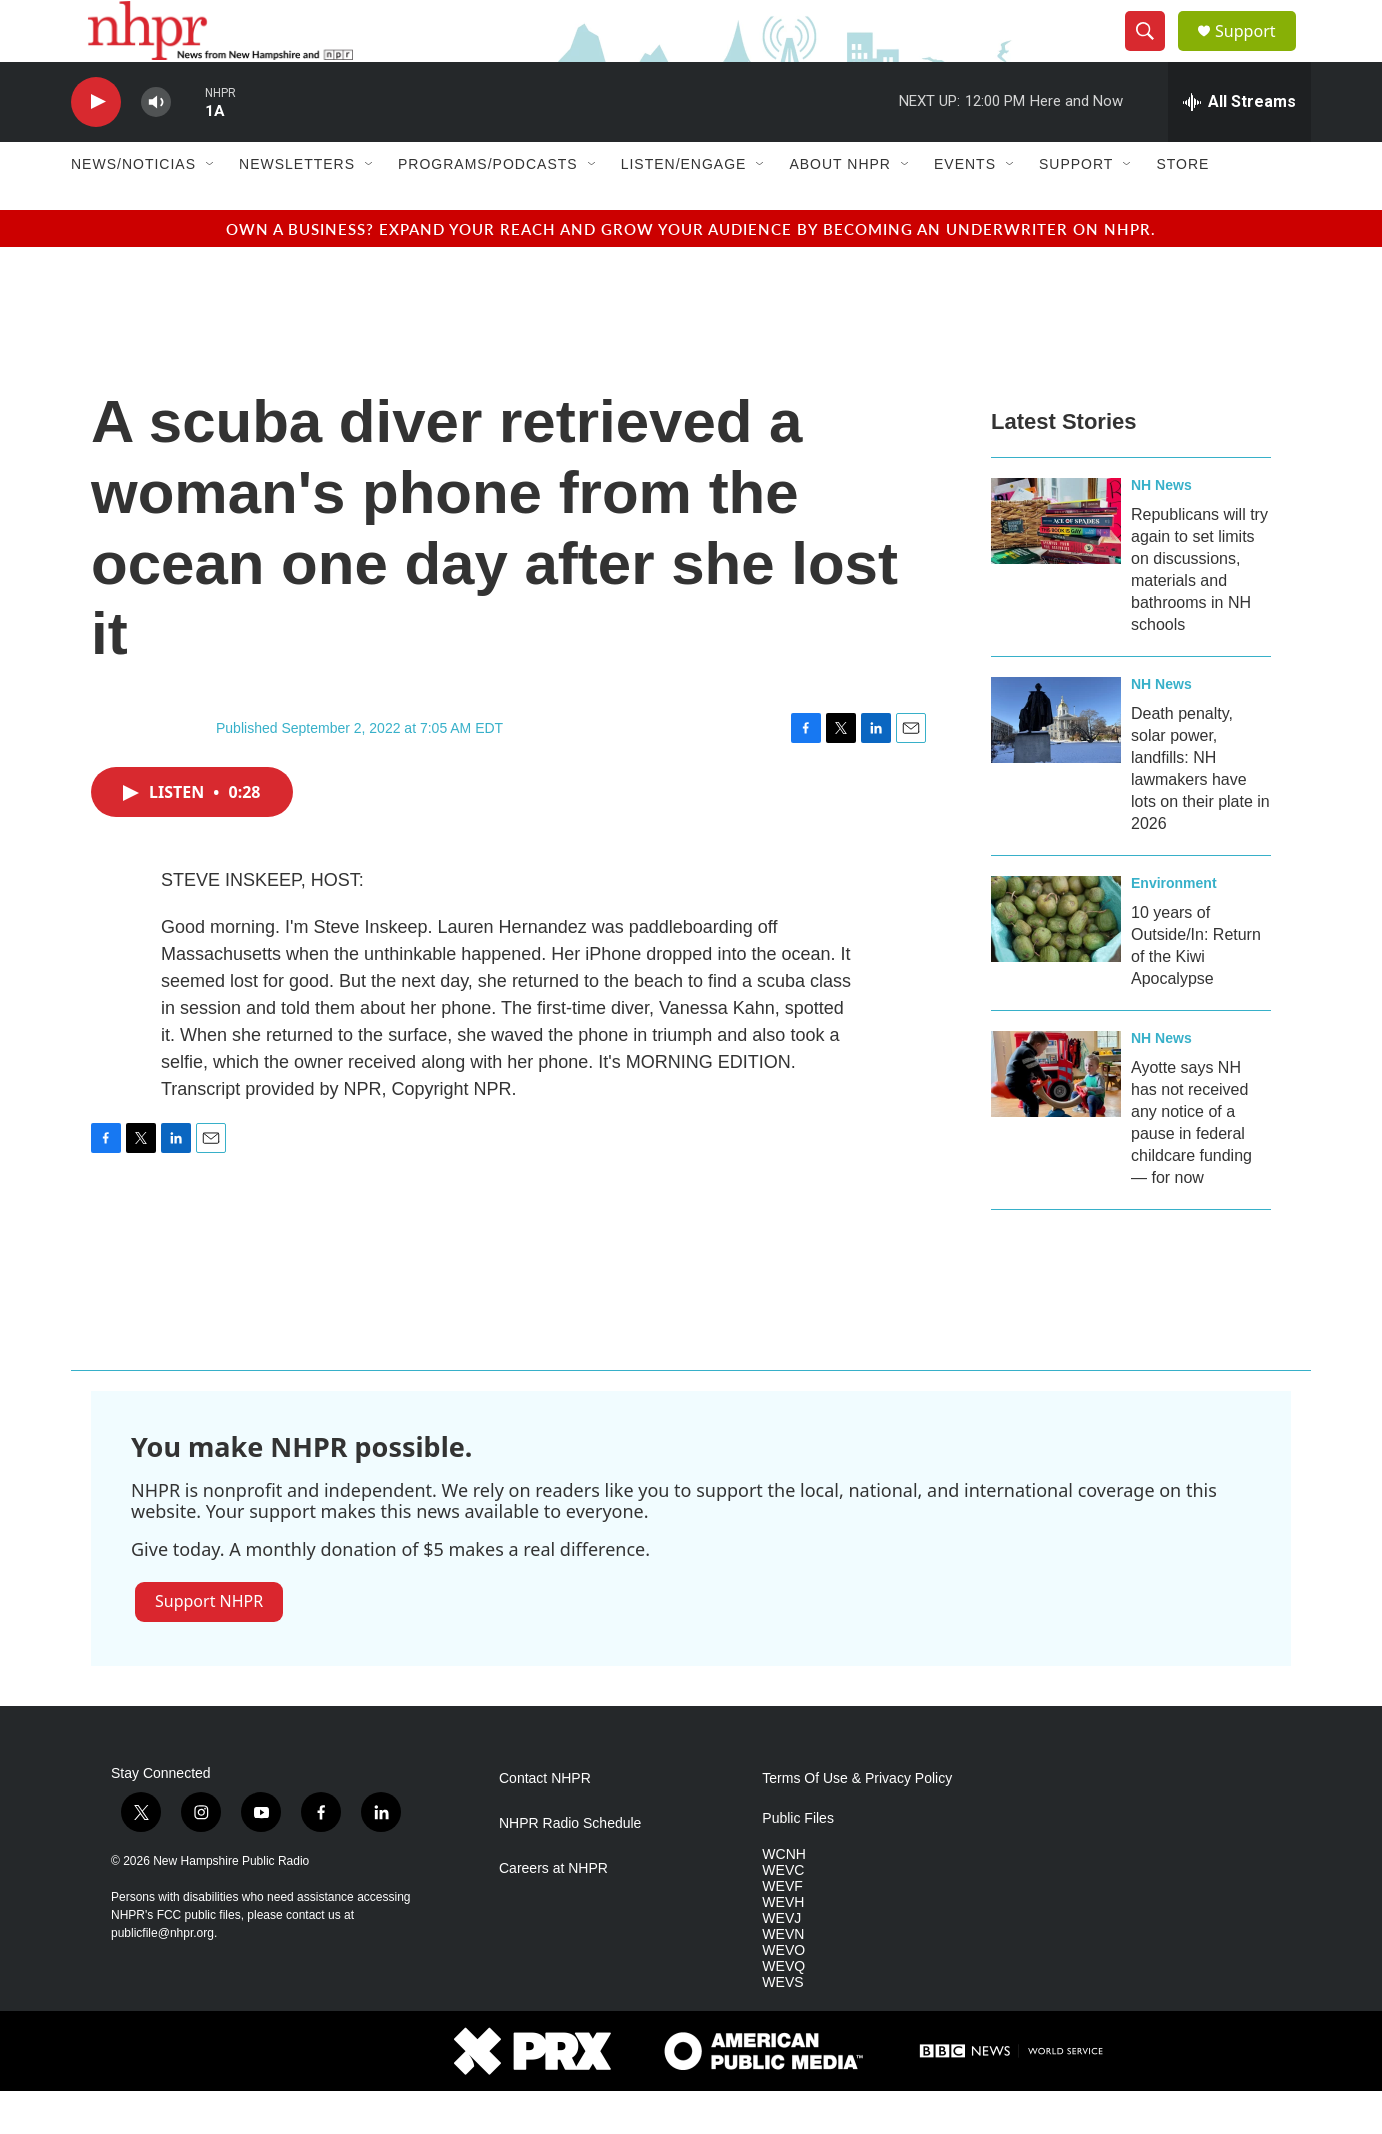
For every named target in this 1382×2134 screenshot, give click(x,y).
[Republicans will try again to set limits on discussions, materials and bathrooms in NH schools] (1056, 564)
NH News (1161, 528)
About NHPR (840, 208)
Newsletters (297, 208)
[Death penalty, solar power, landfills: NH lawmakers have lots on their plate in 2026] (1056, 763)
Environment (1174, 926)
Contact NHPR (545, 1822)
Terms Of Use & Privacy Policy (857, 1822)
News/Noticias (133, 208)
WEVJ (781, 1961)
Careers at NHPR (553, 1912)
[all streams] (1239, 145)
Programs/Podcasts (488, 208)
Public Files (798, 1862)
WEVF (782, 1929)
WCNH (784, 1898)
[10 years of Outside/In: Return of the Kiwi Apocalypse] (1056, 962)
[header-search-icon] (1153, 53)
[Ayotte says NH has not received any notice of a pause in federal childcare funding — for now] (1056, 1117)
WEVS (782, 2025)
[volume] (156, 145)
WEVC (783, 1913)
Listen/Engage (684, 208)
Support (1257, 52)
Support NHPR (209, 1644)
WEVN (783, 1977)
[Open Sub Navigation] (211, 208)
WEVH (783, 1945)
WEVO (783, 1993)
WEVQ (783, 2009)
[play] (96, 145)
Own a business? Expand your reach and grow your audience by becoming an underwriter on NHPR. (691, 271)
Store (1182, 208)
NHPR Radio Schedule (570, 1867)
